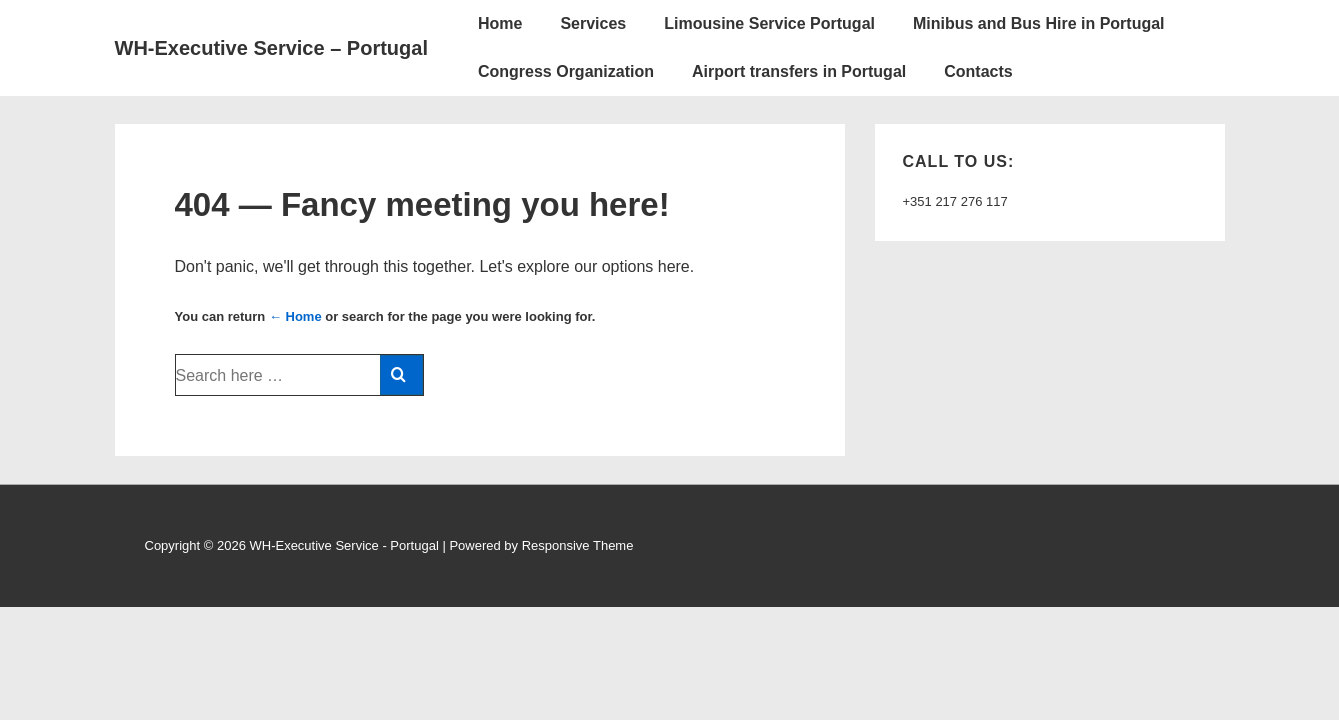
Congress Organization (566, 71)
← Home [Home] (295, 316)
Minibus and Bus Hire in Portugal (1039, 23)
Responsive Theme (578, 545)
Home (500, 23)
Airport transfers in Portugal (799, 71)
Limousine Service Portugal (769, 23)
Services (593, 23)
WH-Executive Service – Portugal (271, 48)
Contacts (978, 71)
